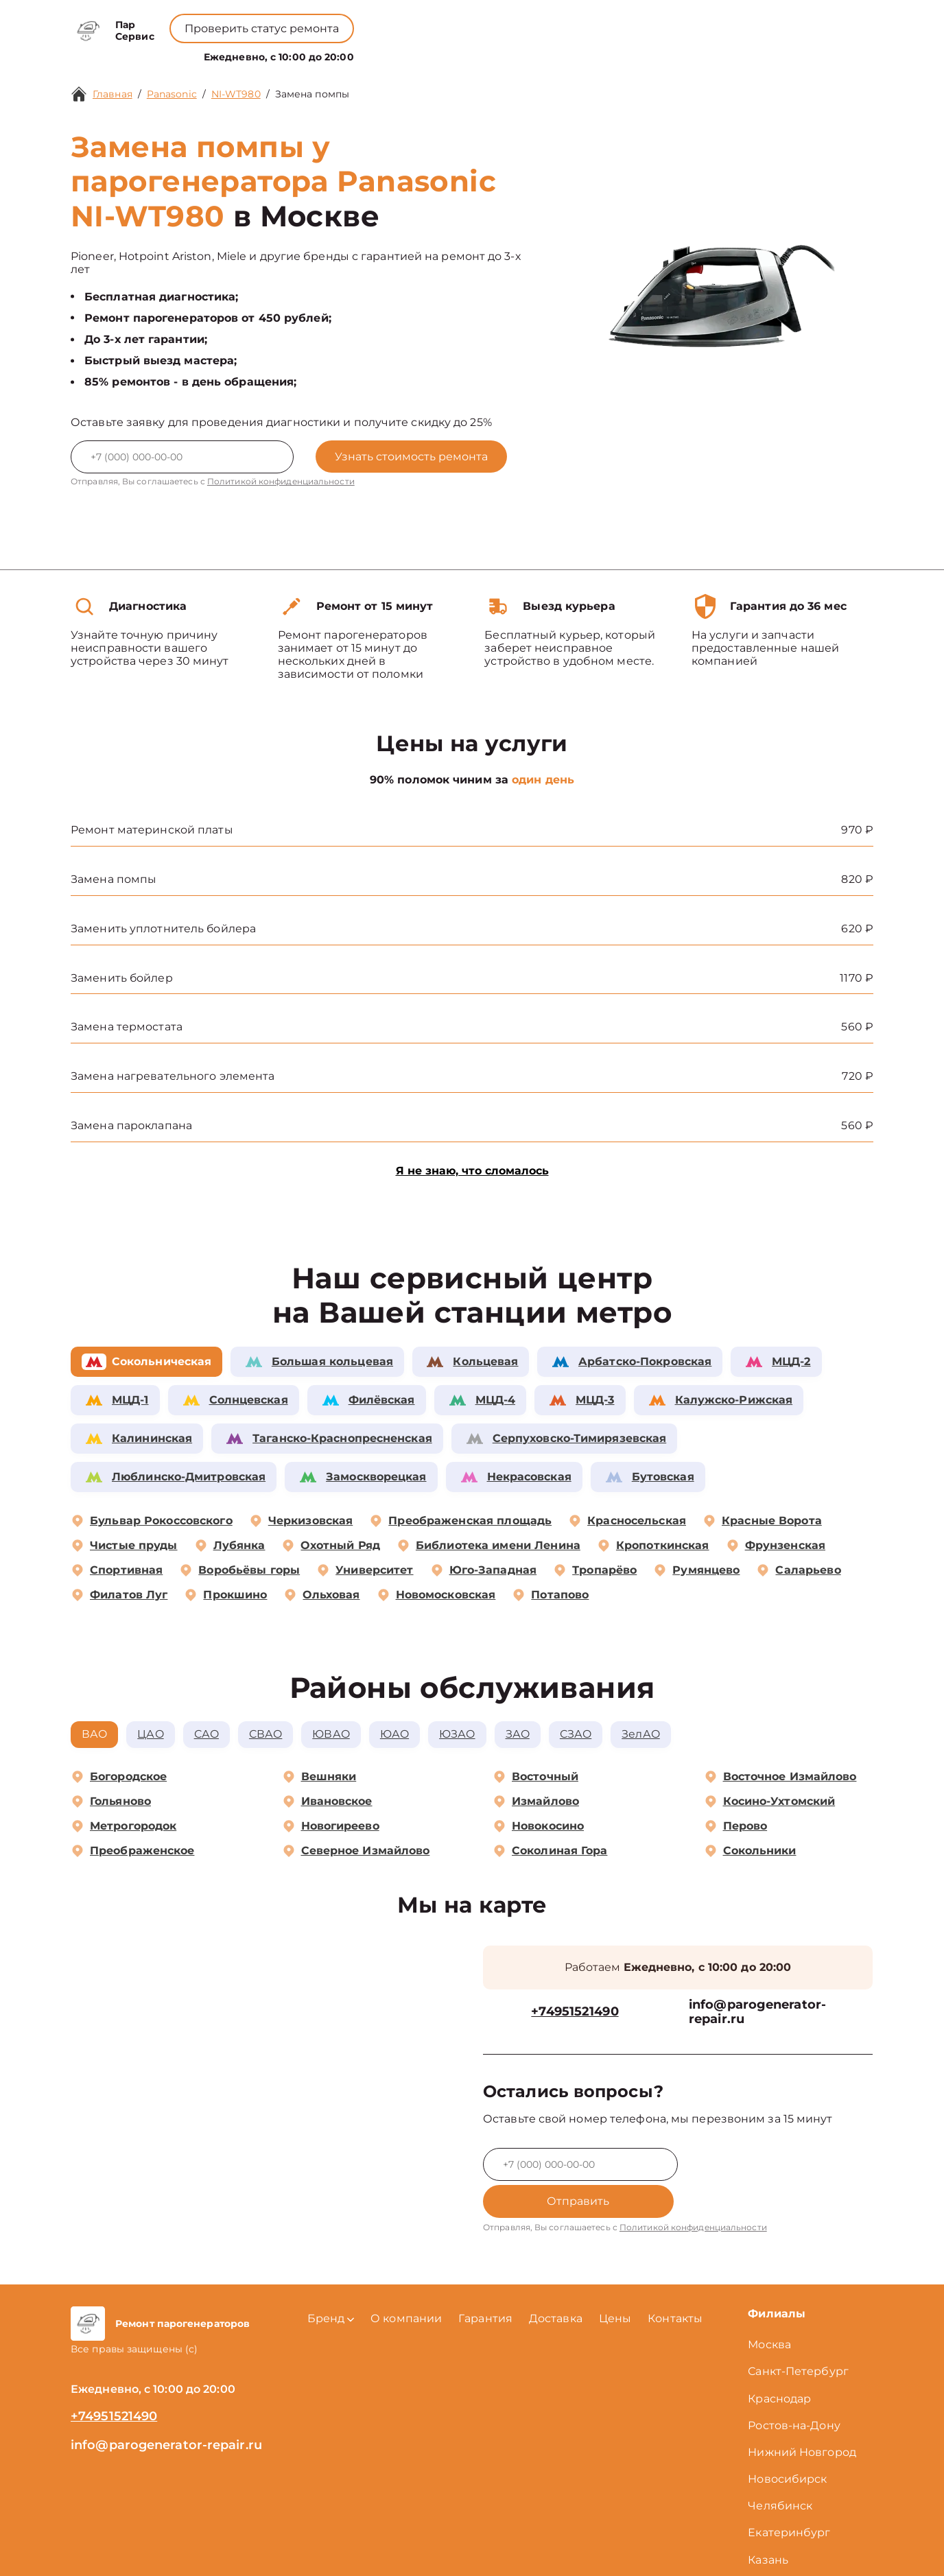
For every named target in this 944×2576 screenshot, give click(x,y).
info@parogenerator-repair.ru (757, 2013)
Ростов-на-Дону (794, 2390)
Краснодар (779, 2363)
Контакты (534, 54)
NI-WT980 (236, 94)
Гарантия (485, 2283)
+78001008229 (385, 21)
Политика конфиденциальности (472, 2548)
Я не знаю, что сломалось (472, 1171)
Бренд (339, 54)
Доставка (555, 2283)
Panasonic (172, 94)
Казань (768, 2524)
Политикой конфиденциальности (281, 481)
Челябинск (780, 2470)
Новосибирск (787, 2443)
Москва (769, 2309)
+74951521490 (494, 21)
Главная (112, 94)
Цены (479, 54)
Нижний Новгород (802, 2417)
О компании (413, 54)
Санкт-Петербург (798, 2336)
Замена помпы (312, 94)
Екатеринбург (789, 2498)
